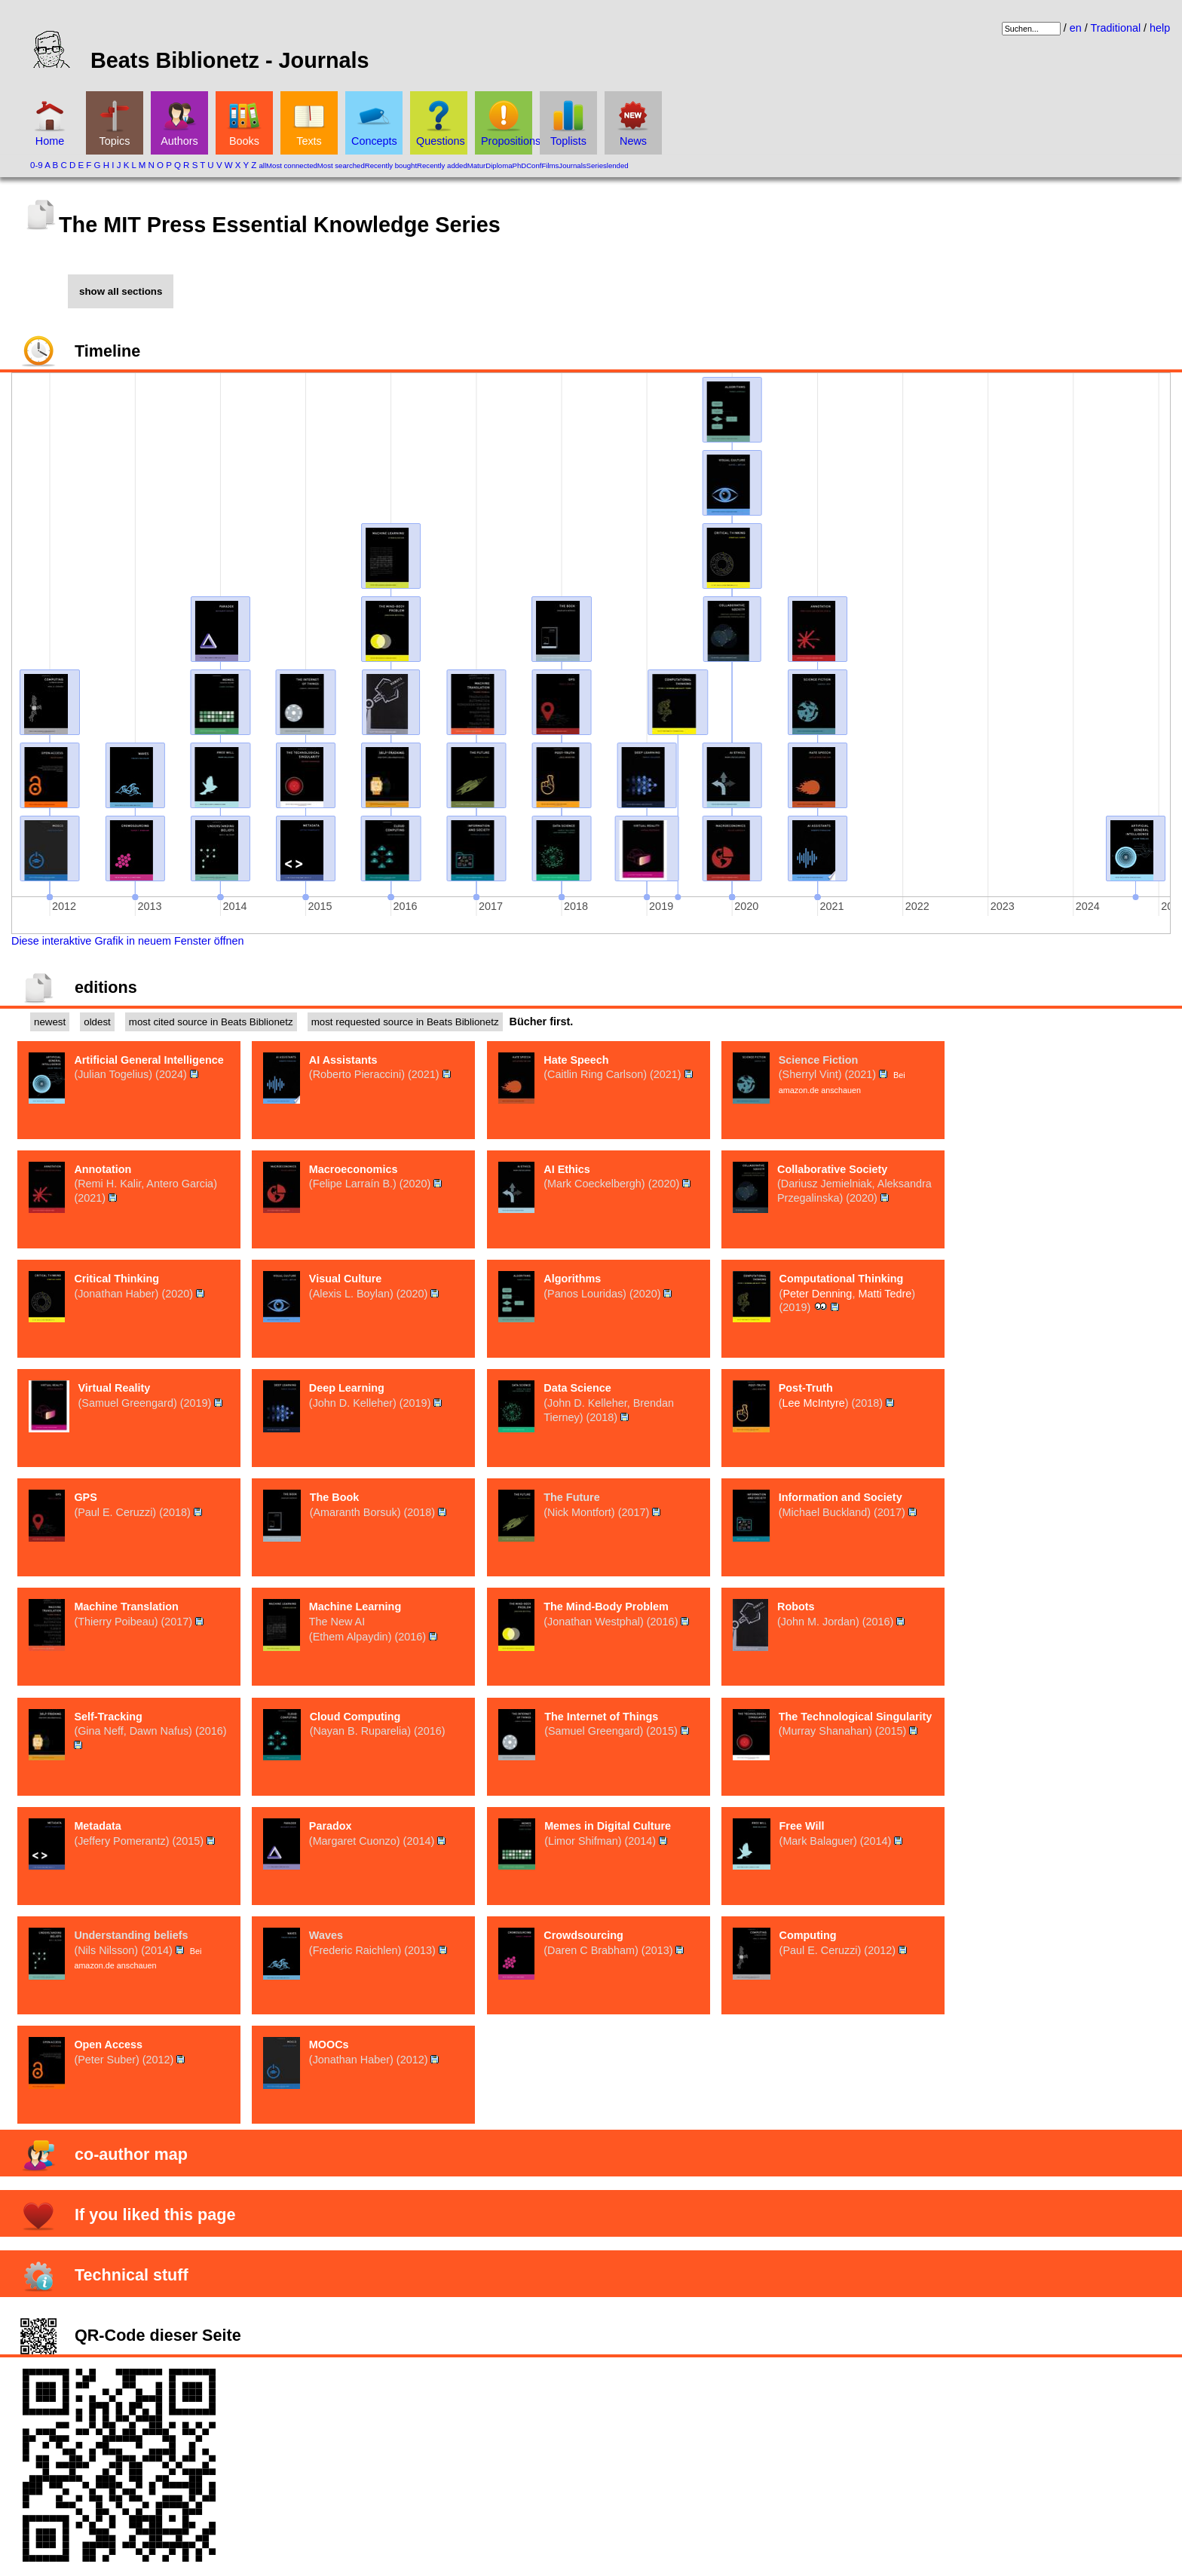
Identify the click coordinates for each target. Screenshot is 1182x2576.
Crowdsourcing (583, 1935)
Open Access (108, 2044)
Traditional (1115, 28)
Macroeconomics (353, 1169)
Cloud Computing (355, 1717)
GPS (85, 1497)
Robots (796, 1606)
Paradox (330, 1826)
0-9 (36, 165)
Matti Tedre (884, 1294)
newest (50, 1022)
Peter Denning (817, 1294)
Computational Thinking (841, 1279)
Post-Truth (806, 1388)
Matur (476, 165)
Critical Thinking (116, 1279)
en (1076, 28)
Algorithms (572, 1279)
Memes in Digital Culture (607, 1826)
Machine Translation (126, 1606)
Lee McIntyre (813, 1403)
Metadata (97, 1826)
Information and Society (840, 1497)
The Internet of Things (601, 1717)
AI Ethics (567, 1169)
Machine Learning (355, 1606)
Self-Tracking (108, 1717)
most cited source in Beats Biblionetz (211, 1022)
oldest (97, 1022)
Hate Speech (576, 1060)
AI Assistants (343, 1060)
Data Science (577, 1388)
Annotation (102, 1169)
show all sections (120, 291)
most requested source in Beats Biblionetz (405, 1022)
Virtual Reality (114, 1388)
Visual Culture (345, 1279)
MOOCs (329, 2044)
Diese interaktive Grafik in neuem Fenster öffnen (127, 941)
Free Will (802, 1826)
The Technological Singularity (855, 1717)
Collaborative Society (832, 1169)
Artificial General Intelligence (148, 1060)
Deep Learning (346, 1388)
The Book (335, 1497)
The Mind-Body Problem (606, 1606)
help (1160, 28)
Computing (808, 1935)
